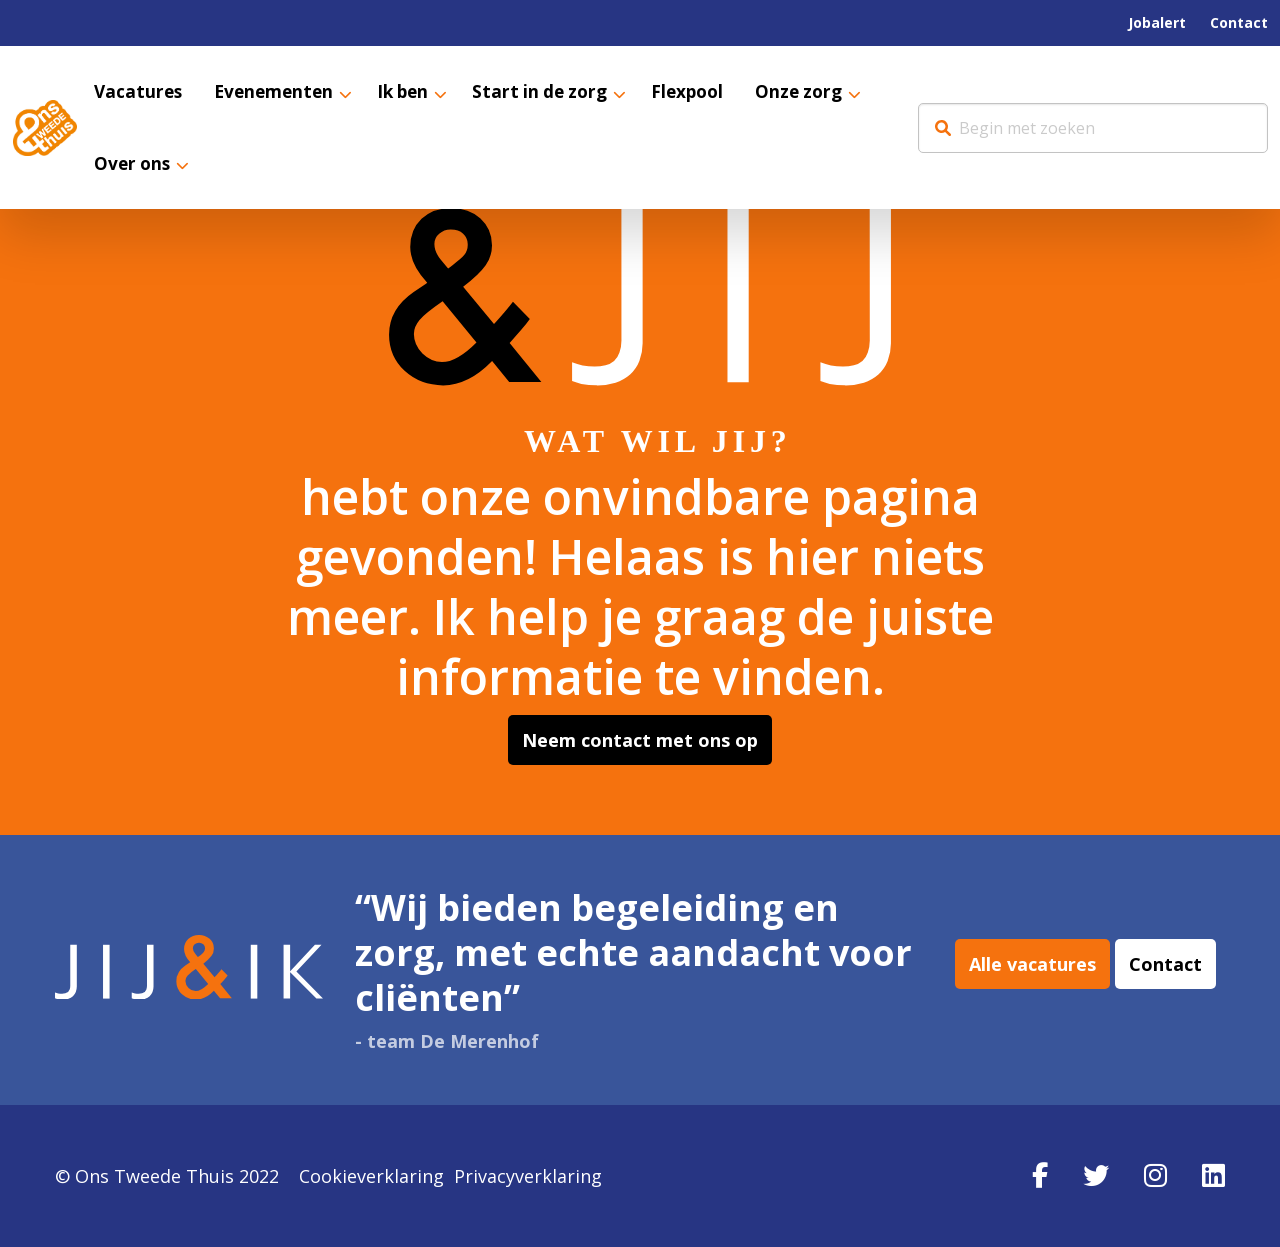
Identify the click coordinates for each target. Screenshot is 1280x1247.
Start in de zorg (554, 92)
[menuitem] (1157, 23)
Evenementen (279, 92)
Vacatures (139, 92)
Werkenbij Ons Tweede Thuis (45, 128)
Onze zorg (822, 92)
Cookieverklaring (371, 1176)
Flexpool (707, 92)
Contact (1239, 22)
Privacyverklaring (528, 1176)
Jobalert (1157, 22)
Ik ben (412, 92)
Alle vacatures (1032, 970)
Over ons (134, 165)
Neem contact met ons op (640, 740)
